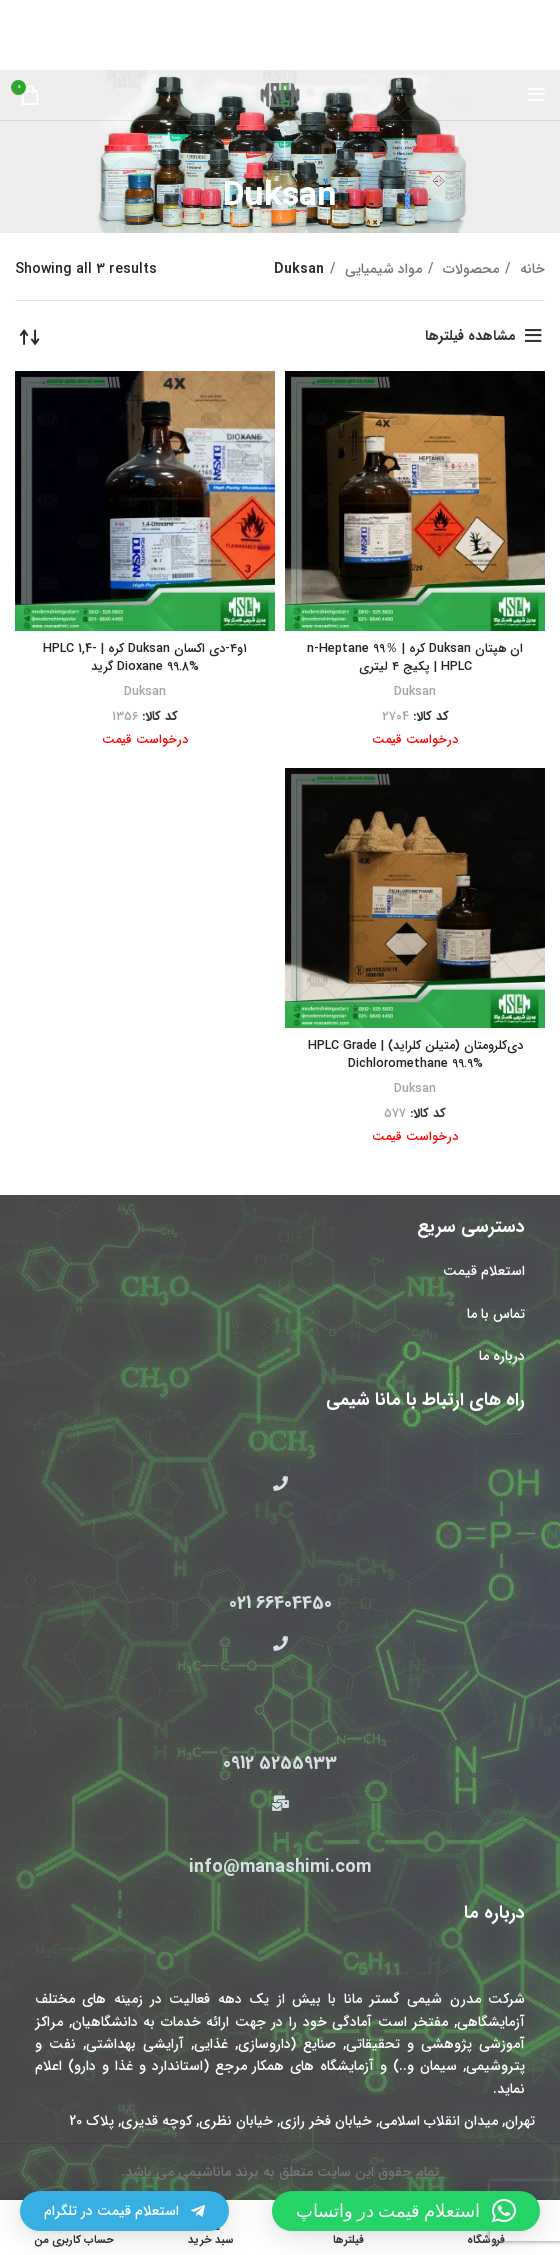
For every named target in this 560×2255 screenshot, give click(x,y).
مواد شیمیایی (381, 269)
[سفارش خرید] (30, 336)
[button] (406, 2211)
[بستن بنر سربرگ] (25, 15)
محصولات (469, 269)
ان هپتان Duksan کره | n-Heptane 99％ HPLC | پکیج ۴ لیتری (415, 658)
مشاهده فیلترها (470, 336)
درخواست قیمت (415, 740)
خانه (530, 269)
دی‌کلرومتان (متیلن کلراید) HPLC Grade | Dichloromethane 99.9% (415, 1055)
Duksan (415, 692)
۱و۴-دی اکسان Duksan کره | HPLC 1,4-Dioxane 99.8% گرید (145, 658)
